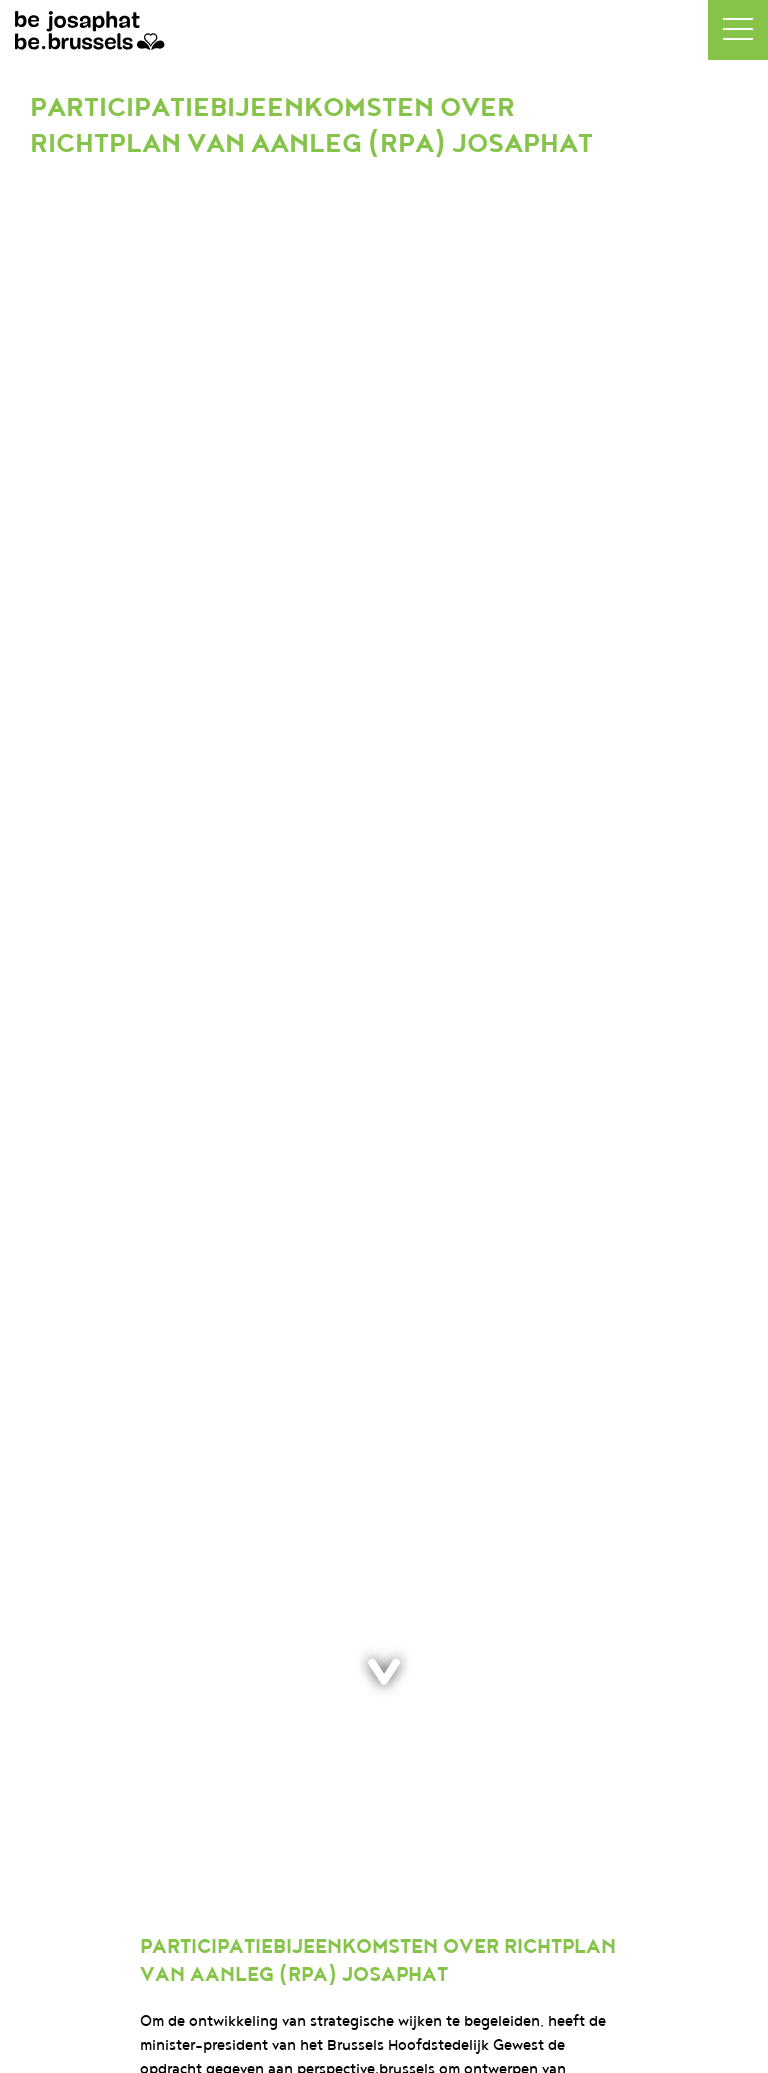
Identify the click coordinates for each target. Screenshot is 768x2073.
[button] (738, 30)
